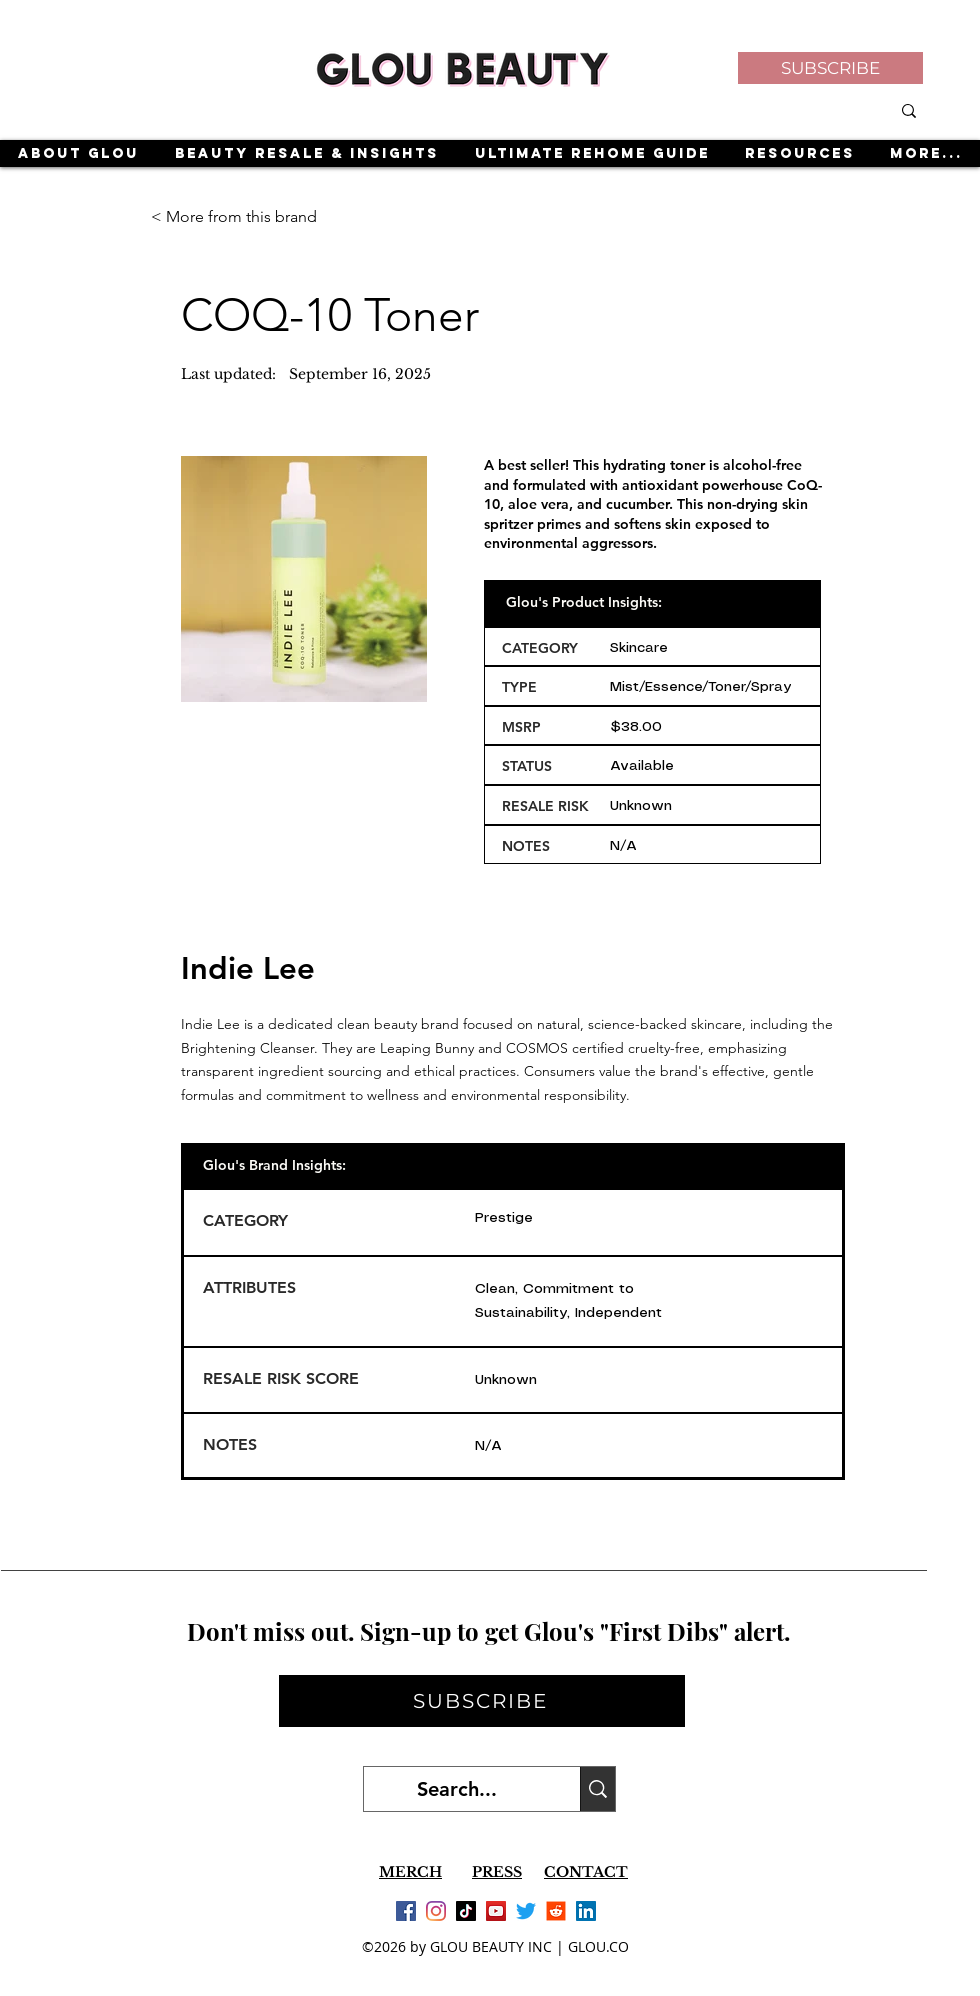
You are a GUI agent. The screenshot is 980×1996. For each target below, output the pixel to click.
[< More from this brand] (235, 217)
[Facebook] (406, 1911)
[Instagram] (436, 1911)
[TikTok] (466, 1911)
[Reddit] (556, 1911)
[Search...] (457, 1789)
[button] (830, 68)
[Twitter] (526, 1911)
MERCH (410, 1872)
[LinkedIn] (586, 1911)
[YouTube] (496, 1911)
